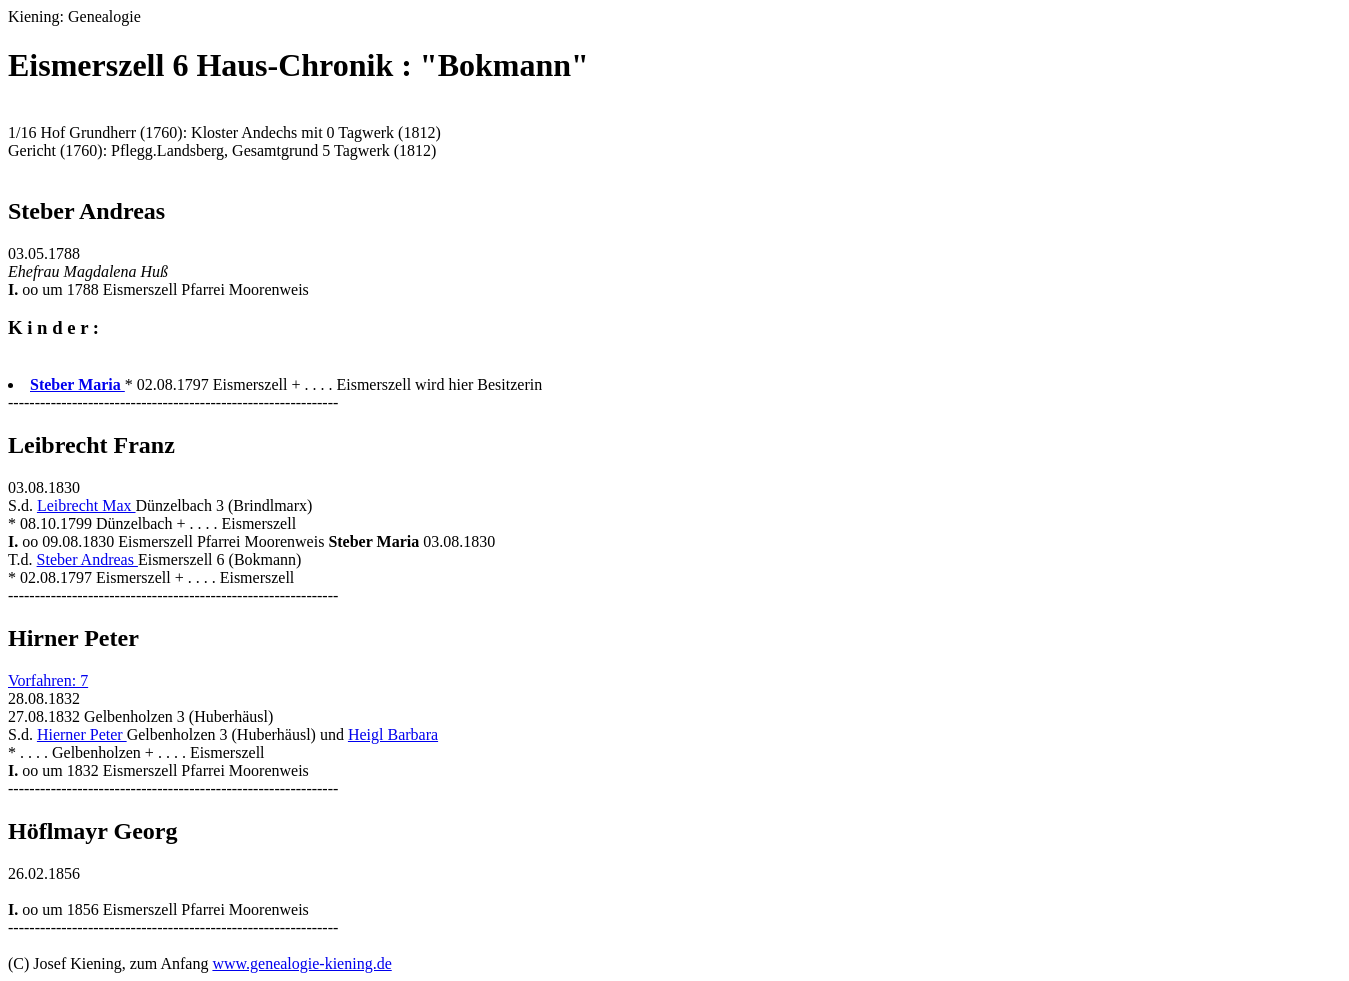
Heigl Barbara (393, 734)
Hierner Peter (82, 734)
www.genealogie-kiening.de (301, 963)
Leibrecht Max (86, 505)
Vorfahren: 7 (48, 680)
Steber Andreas (87, 559)
